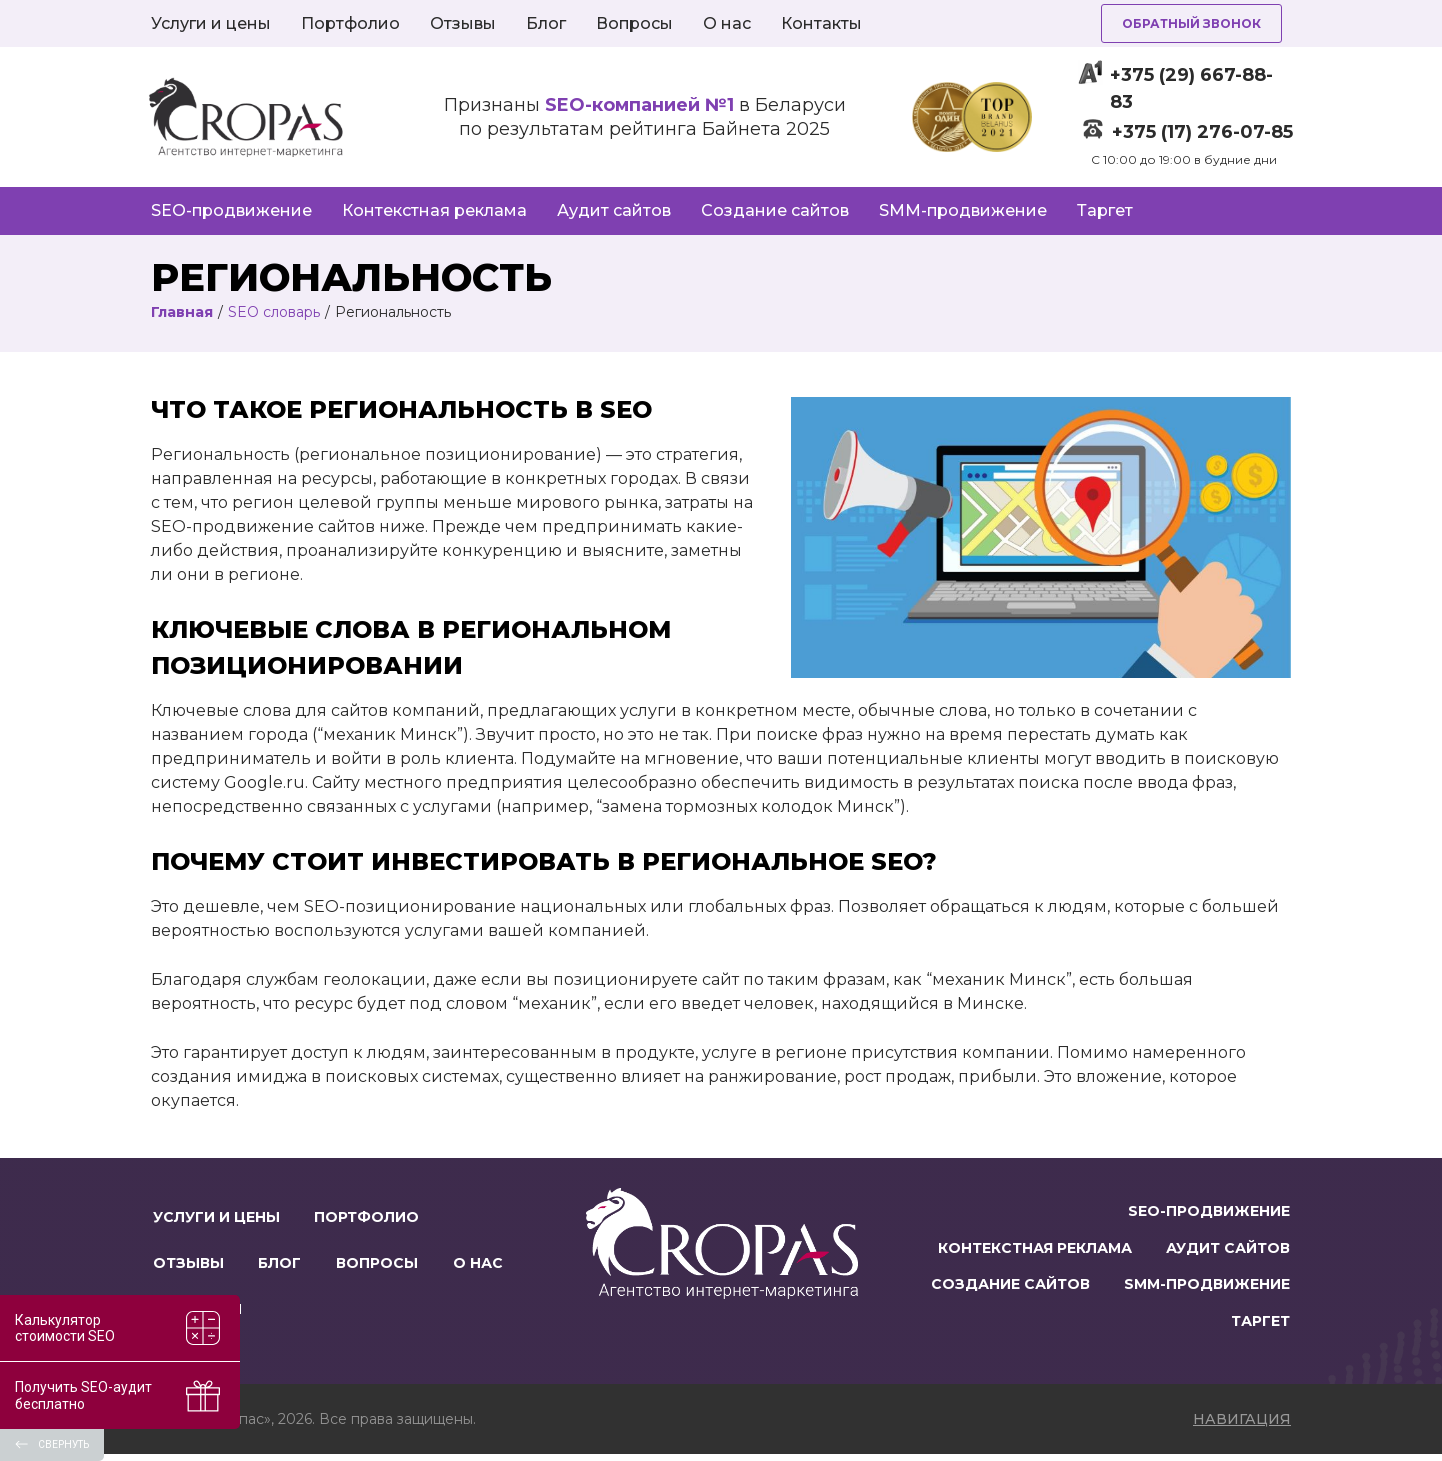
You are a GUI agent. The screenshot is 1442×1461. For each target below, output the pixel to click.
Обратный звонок (1191, 23)
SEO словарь (274, 312)
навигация (1242, 1426)
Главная (182, 312)
